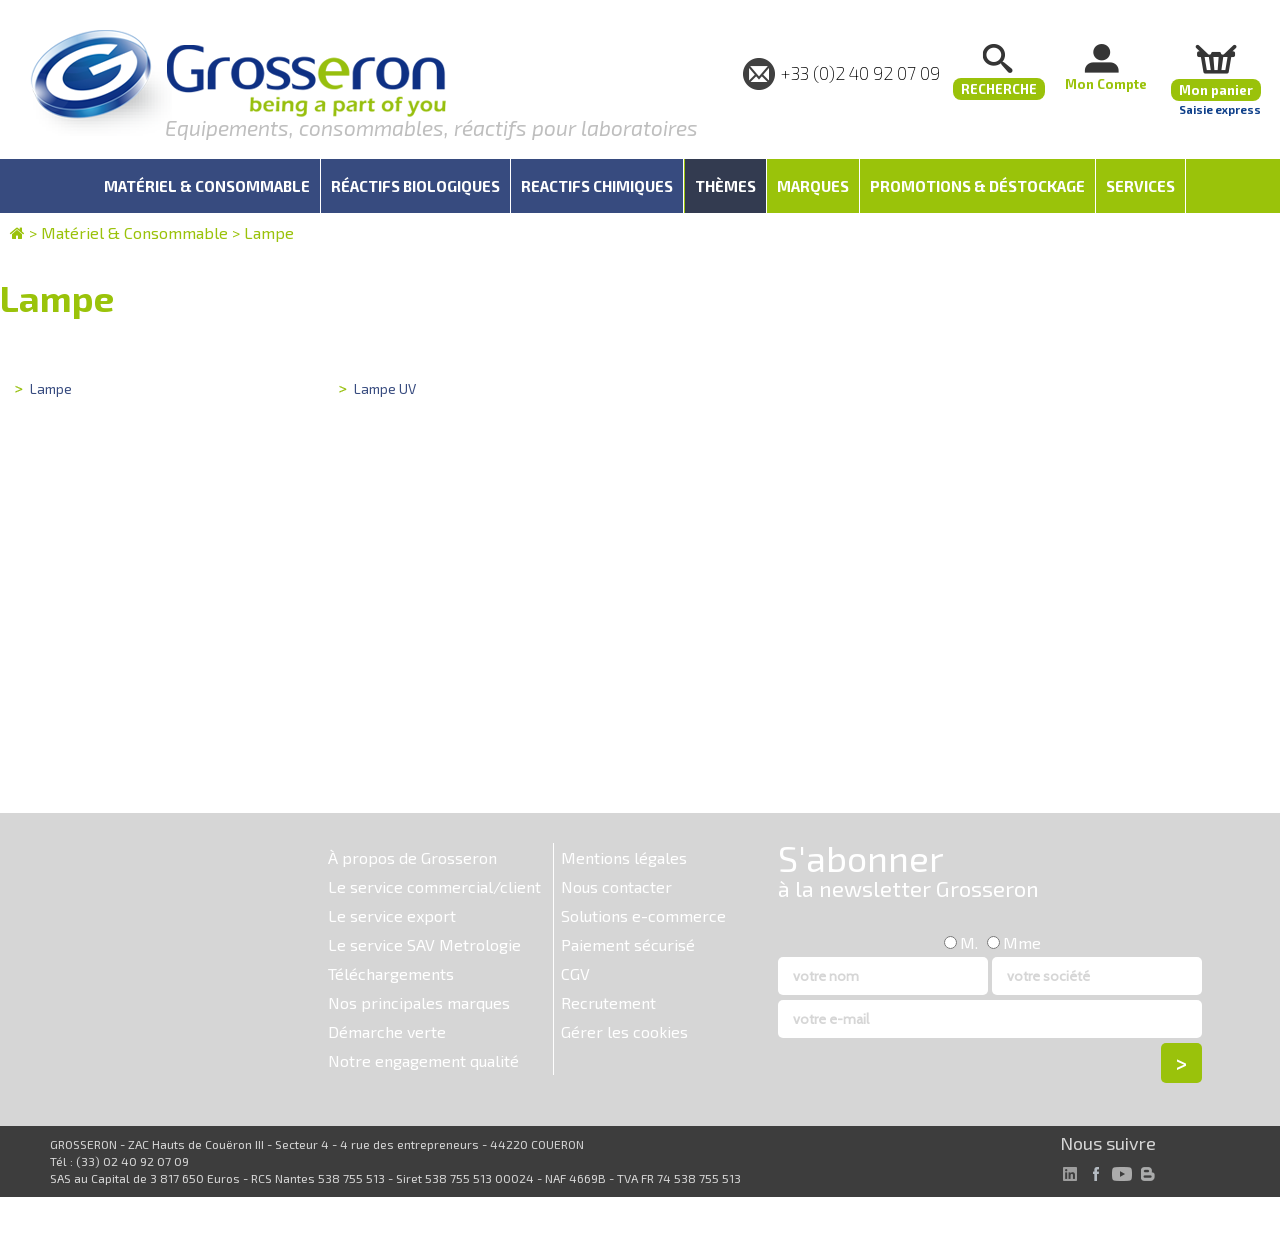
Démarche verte (387, 1031)
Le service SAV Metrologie (424, 944)
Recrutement (608, 1002)
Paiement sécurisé (628, 944)
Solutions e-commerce (643, 915)
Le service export (392, 915)
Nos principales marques (419, 1002)
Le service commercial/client (434, 886)
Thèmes (725, 186)
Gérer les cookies (624, 1031)
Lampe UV (385, 388)
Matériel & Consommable (134, 232)
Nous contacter (616, 886)
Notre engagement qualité (423, 1060)
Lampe (269, 232)
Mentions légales (624, 857)
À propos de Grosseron (412, 857)
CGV (575, 973)
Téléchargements (391, 973)
